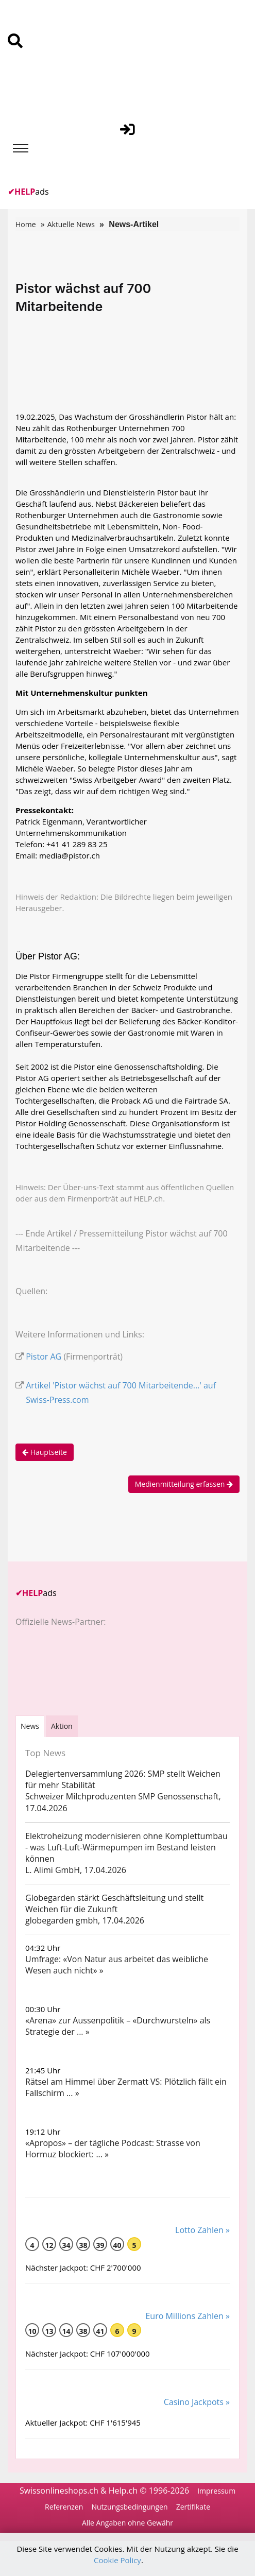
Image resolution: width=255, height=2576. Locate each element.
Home (25, 224)
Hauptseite (44, 1452)
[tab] (29, 1726)
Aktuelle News (71, 224)
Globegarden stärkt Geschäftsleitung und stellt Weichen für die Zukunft (114, 1903)
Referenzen (64, 2507)
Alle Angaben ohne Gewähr (127, 2523)
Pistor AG (43, 1356)
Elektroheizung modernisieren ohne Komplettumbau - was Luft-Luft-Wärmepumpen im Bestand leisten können (126, 1847)
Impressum (216, 2491)
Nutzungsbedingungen (129, 2507)
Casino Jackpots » (197, 2402)
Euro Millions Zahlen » (187, 2316)
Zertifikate (193, 2507)
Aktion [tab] (62, 1726)
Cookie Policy (117, 2560)
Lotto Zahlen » (202, 2230)
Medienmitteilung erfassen (184, 1484)
